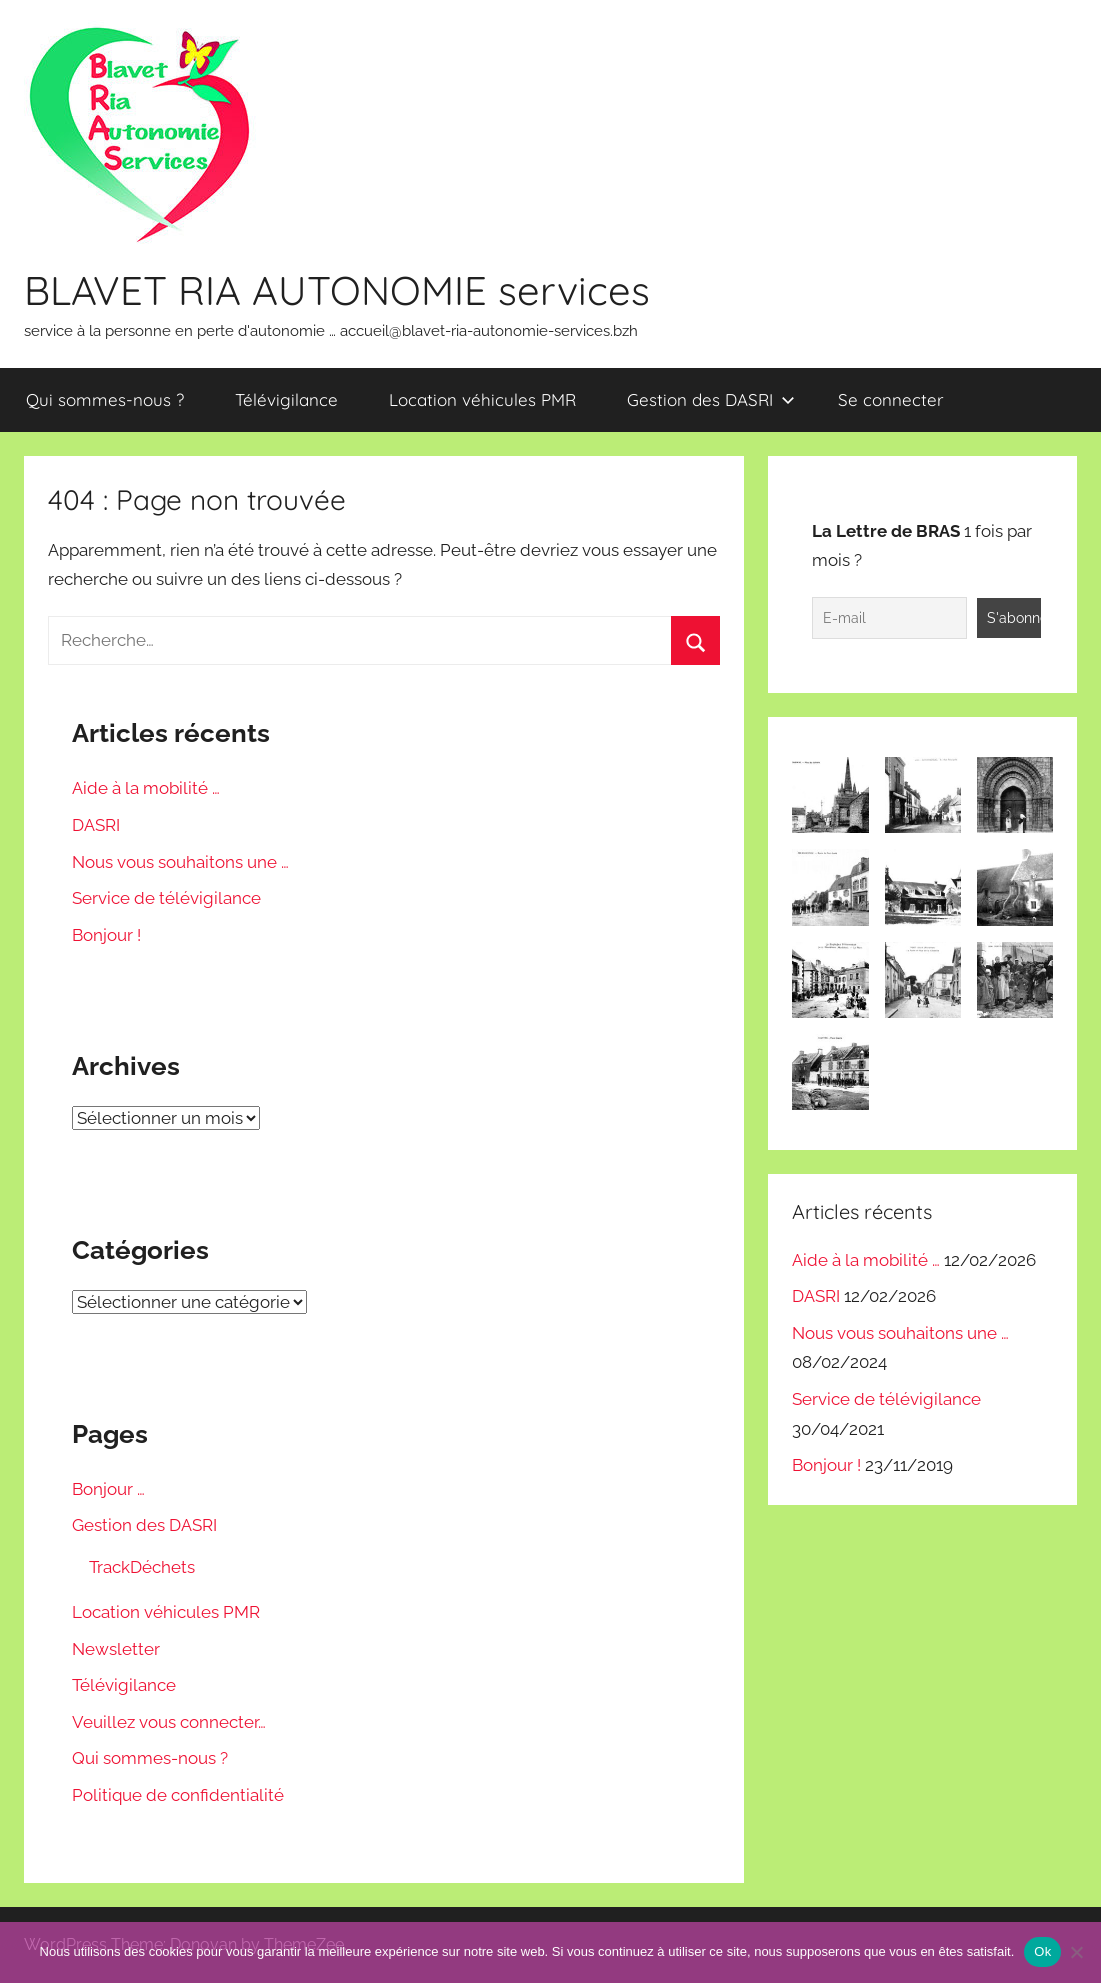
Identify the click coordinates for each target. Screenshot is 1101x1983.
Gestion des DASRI (711, 399)
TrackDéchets (142, 1567)
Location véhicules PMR (482, 399)
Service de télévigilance (166, 898)
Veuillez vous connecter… (169, 1722)
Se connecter (891, 399)
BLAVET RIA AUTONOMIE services (337, 290)
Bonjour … (108, 1489)
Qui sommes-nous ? (105, 399)
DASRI (96, 825)
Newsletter (116, 1649)
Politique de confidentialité (178, 1795)
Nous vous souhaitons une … (180, 862)
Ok (1042, 1951)
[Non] (1076, 1952)
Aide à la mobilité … (146, 788)
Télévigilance (286, 399)
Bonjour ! (106, 935)
